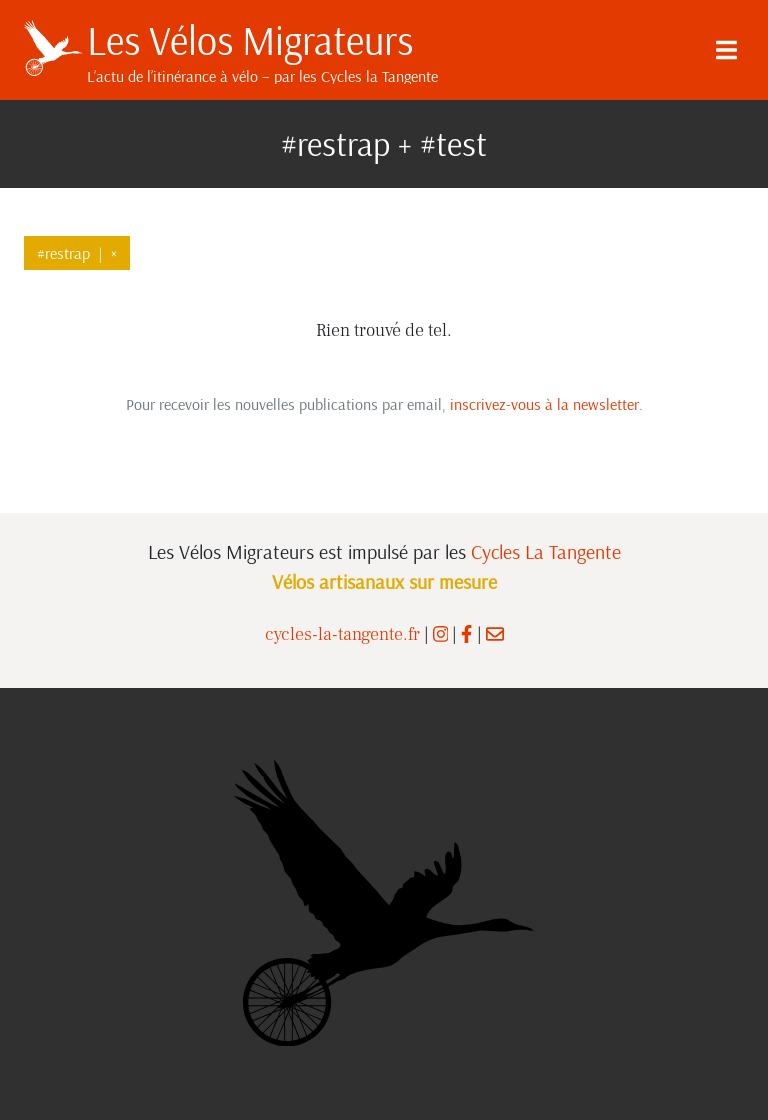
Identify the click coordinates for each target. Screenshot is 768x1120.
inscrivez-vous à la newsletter (544, 404)
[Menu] (726, 50)
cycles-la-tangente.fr (342, 634)
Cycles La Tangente (546, 551)
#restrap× (77, 253)
